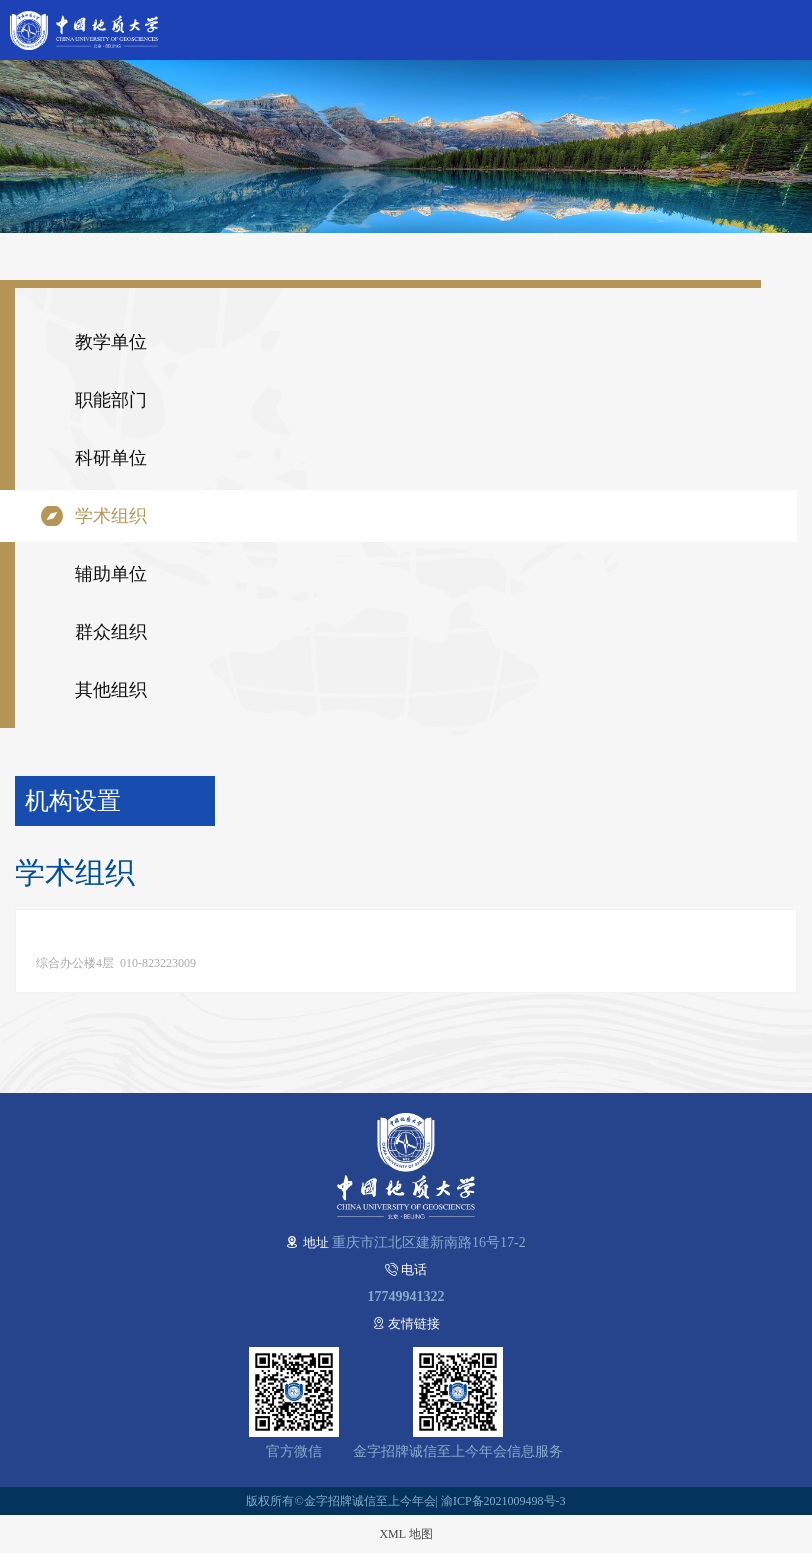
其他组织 (111, 690)
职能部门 (111, 400)
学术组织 (111, 516)
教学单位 (111, 342)
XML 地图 (405, 1534)
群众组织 (111, 632)
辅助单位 (111, 574)
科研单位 (111, 458)
